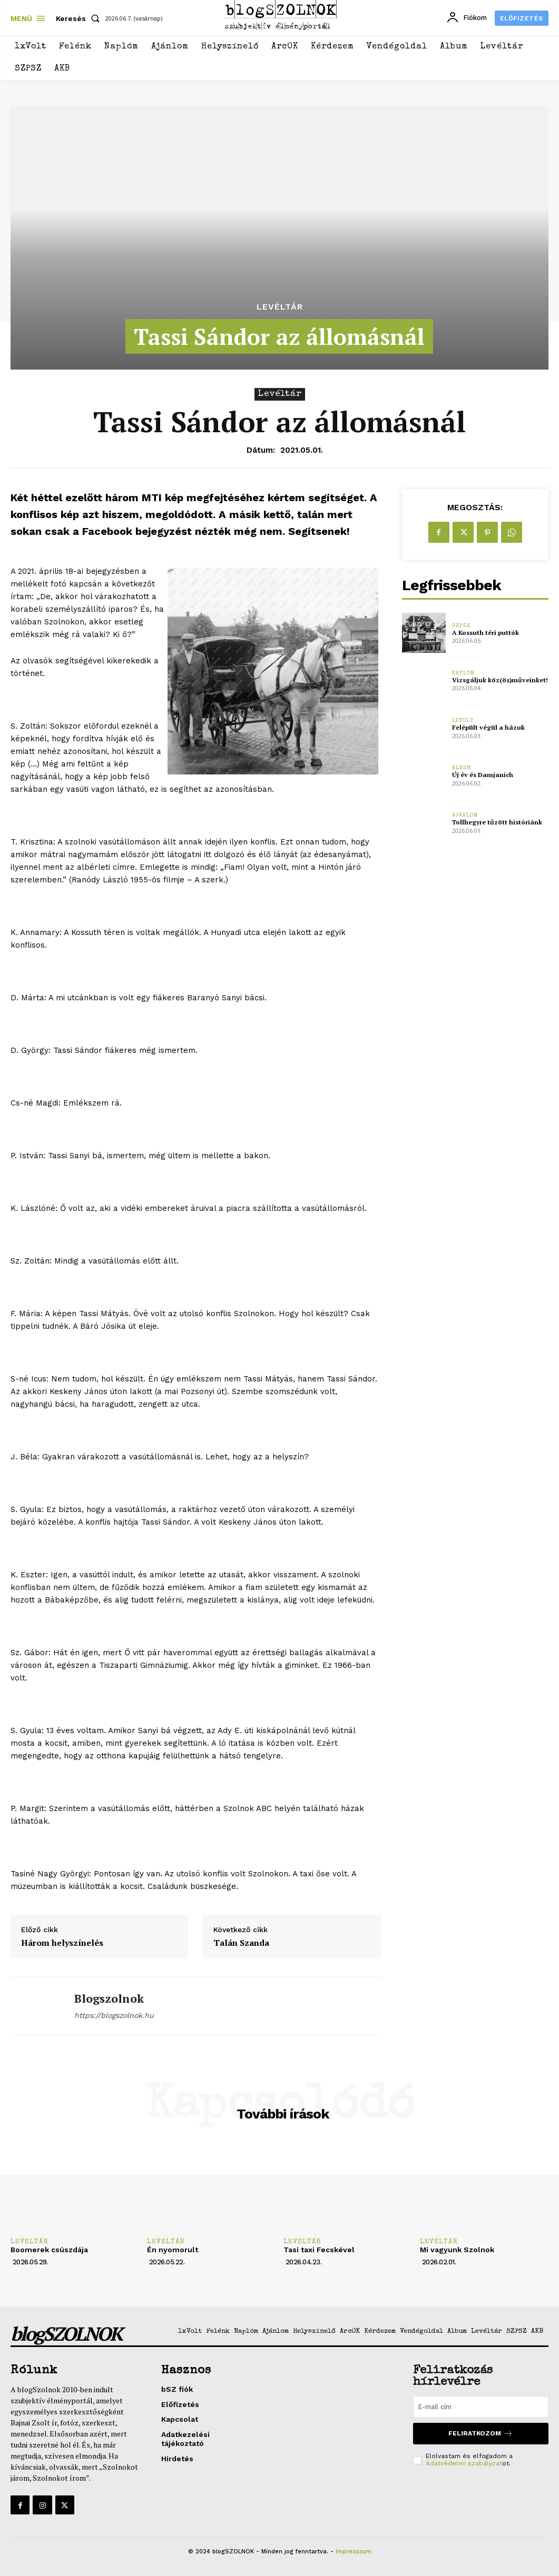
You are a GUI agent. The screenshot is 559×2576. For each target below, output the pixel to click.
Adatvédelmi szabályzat (464, 2463)
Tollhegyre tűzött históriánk (496, 822)
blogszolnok (109, 1998)
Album (461, 768)
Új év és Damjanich (482, 775)
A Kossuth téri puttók (485, 632)
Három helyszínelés (62, 1943)
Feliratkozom (480, 2433)
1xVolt (463, 720)
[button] (80, 18)
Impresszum (353, 2551)
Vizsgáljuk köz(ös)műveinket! (499, 680)
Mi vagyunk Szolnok (457, 2249)
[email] (480, 2406)
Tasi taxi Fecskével (319, 2249)
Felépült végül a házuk (487, 727)
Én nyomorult (172, 2249)
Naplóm (463, 673)
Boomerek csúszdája (49, 2249)
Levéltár (280, 307)
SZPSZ (461, 626)
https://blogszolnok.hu (114, 2015)
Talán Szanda (241, 1943)
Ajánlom (465, 815)
